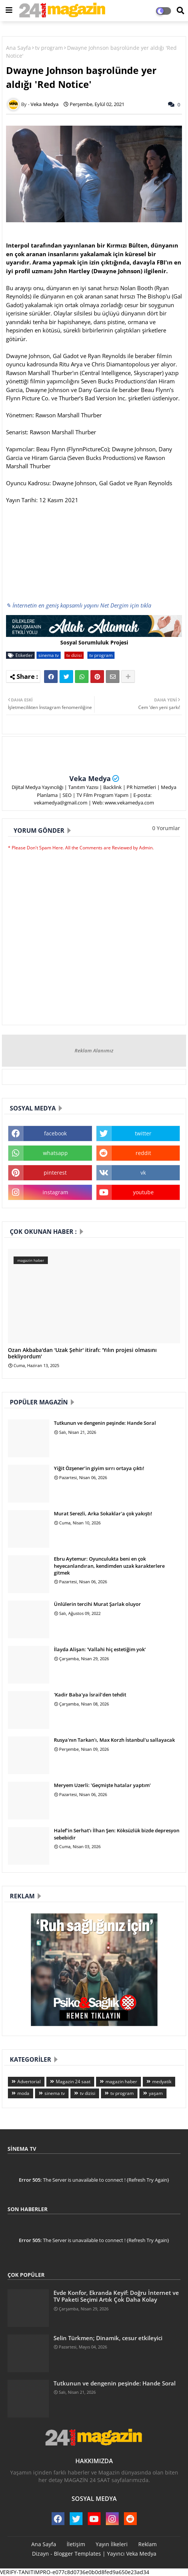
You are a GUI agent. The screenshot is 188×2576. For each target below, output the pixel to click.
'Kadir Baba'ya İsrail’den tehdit (90, 1694)
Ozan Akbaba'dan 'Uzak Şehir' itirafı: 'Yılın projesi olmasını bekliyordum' (82, 1353)
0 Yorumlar (166, 828)
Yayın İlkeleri (112, 2544)
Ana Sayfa (18, 47)
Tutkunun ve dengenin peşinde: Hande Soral (105, 1422)
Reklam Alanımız (94, 1050)
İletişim (76, 2544)
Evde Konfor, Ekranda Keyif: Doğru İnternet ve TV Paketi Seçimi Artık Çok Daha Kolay (116, 2296)
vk (143, 1172)
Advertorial (29, 2081)
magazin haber (121, 2081)
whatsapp (55, 1153)
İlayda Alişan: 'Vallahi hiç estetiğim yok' (100, 1649)
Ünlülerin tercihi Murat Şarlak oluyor (97, 1604)
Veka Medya (90, 778)
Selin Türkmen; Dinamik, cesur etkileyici (107, 2338)
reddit (143, 1153)
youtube (143, 1192)
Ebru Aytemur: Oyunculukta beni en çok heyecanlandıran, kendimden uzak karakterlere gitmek (109, 1565)
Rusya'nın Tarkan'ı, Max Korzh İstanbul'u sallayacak (114, 1739)
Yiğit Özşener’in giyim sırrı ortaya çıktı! (99, 1468)
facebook (55, 1133)
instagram (55, 1192)
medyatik (161, 2081)
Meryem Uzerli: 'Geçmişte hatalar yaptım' (102, 1785)
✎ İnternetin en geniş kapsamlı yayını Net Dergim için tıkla (78, 605)
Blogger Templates (77, 2553)
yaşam (156, 2093)
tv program (49, 47)
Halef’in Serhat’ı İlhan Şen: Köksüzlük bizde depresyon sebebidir (116, 1834)
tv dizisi (74, 655)
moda (23, 2093)
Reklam (147, 2544)
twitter (143, 1133)
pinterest (55, 1172)
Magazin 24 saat (73, 2081)
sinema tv (48, 655)
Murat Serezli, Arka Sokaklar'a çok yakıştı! (103, 1513)
